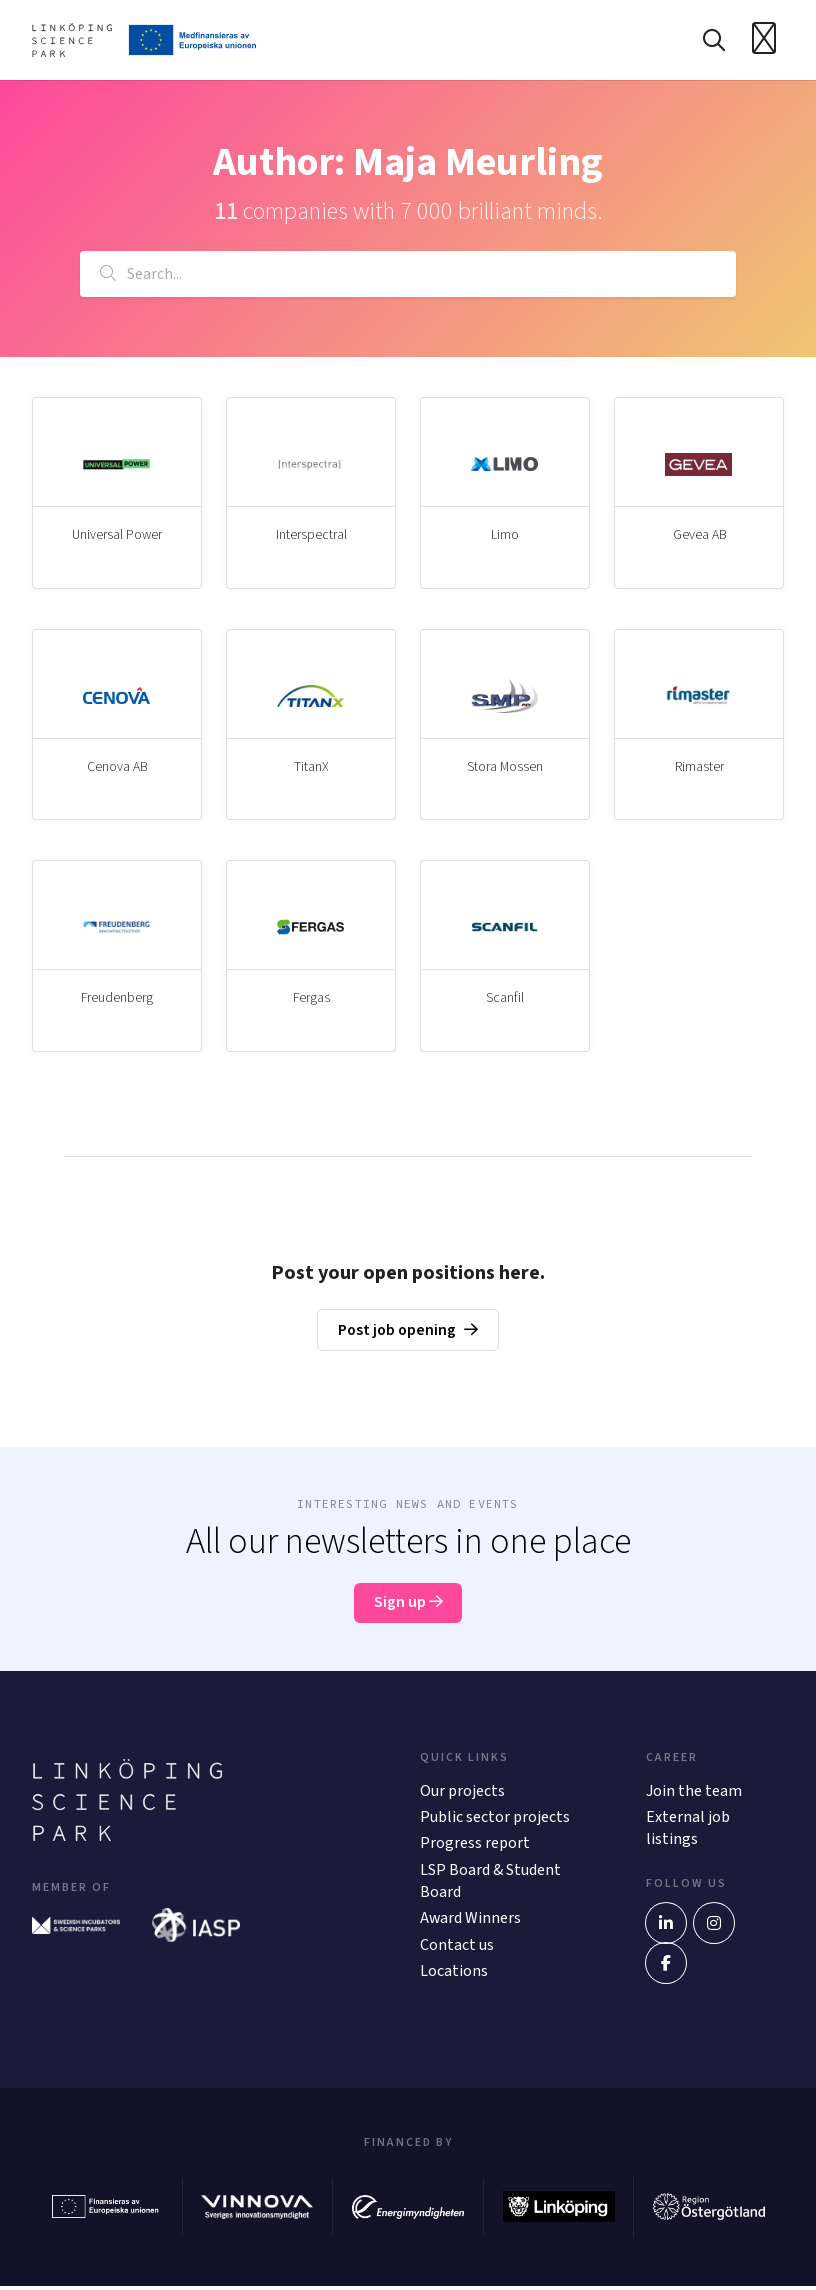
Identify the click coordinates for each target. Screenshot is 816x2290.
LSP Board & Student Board (490, 1884)
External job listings (688, 1832)
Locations (454, 1975)
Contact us (457, 1949)
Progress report (475, 1847)
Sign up (408, 1606)
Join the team (694, 1794)
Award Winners (471, 1922)
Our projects (462, 1794)
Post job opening (397, 1333)
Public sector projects (495, 1821)
